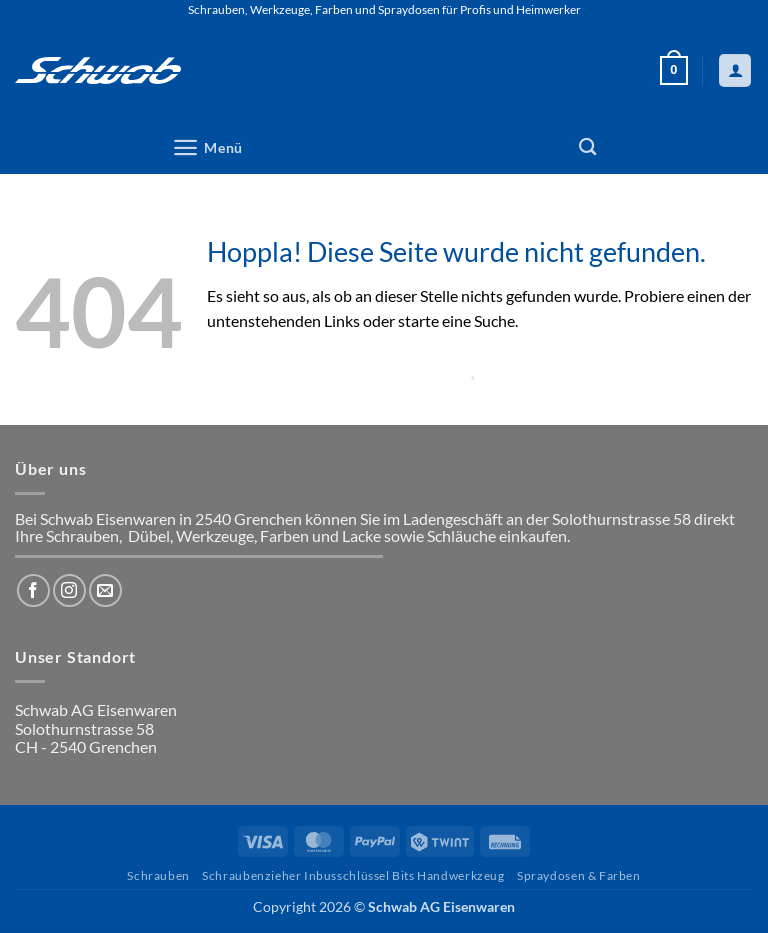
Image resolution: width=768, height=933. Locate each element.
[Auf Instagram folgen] (69, 590)
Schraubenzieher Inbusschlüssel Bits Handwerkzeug (353, 875)
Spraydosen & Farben (579, 875)
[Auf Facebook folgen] (33, 590)
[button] (674, 71)
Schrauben (158, 875)
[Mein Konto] (735, 70)
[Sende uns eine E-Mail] (105, 590)
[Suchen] (587, 147)
